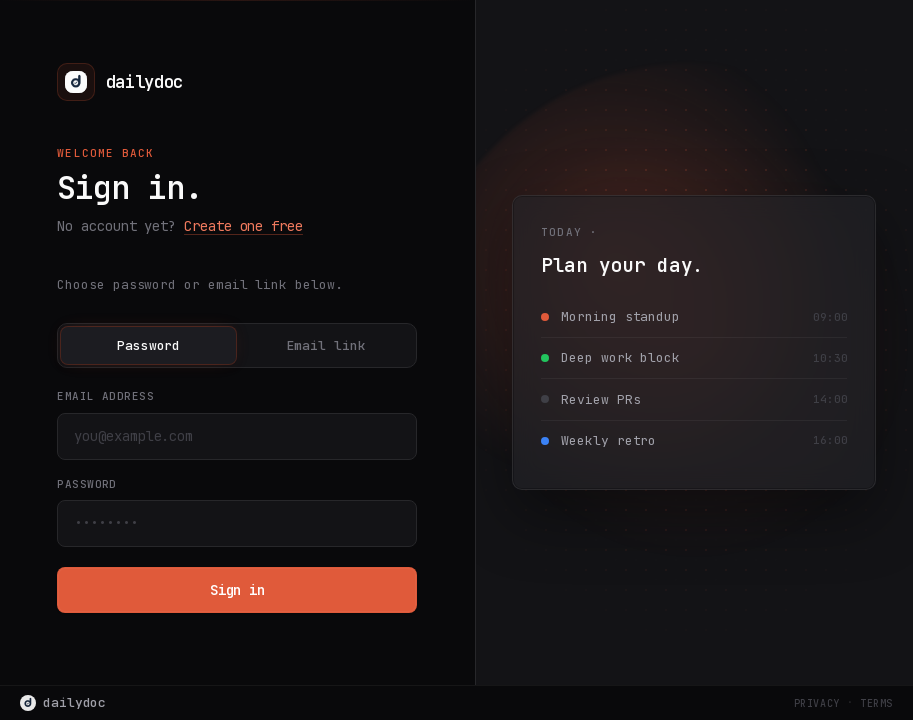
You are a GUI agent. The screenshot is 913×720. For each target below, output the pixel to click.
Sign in (237, 590)
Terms (876, 703)
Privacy (817, 703)
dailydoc (63, 702)
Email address (105, 396)
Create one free (243, 226)
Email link (326, 345)
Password (148, 345)
